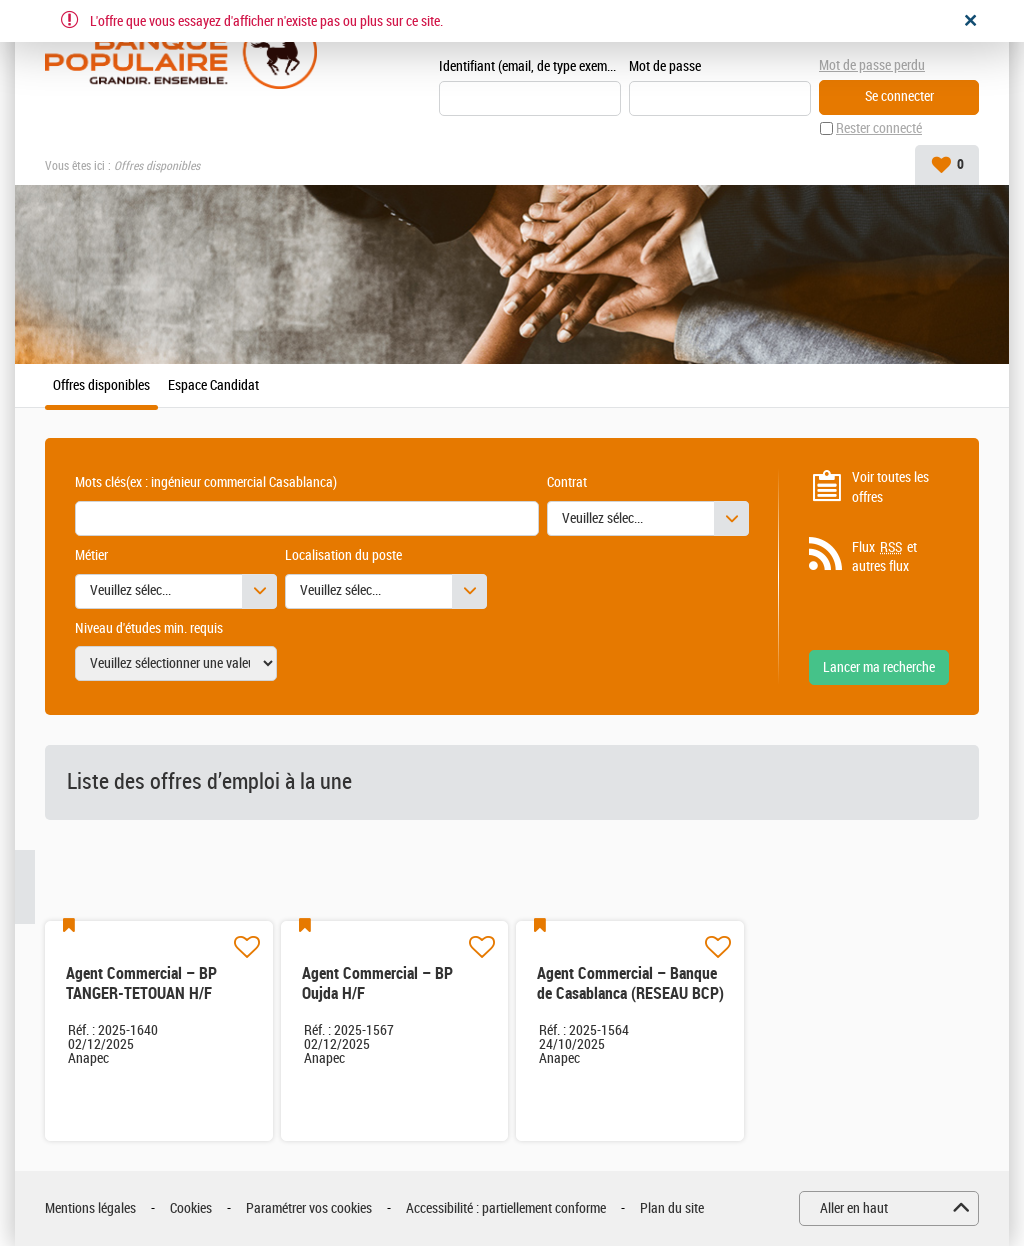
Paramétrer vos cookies (309, 1208)
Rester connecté (879, 128)
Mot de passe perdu (872, 65)
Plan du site (672, 1208)
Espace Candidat (213, 386)
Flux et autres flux (884, 557)
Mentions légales (90, 1208)
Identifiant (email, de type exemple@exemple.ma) (530, 66)
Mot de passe (665, 66)
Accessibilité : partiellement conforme (506, 1208)
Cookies (191, 1208)
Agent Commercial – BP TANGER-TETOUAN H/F (141, 983)
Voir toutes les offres (890, 487)
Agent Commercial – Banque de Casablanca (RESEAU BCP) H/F (630, 993)
